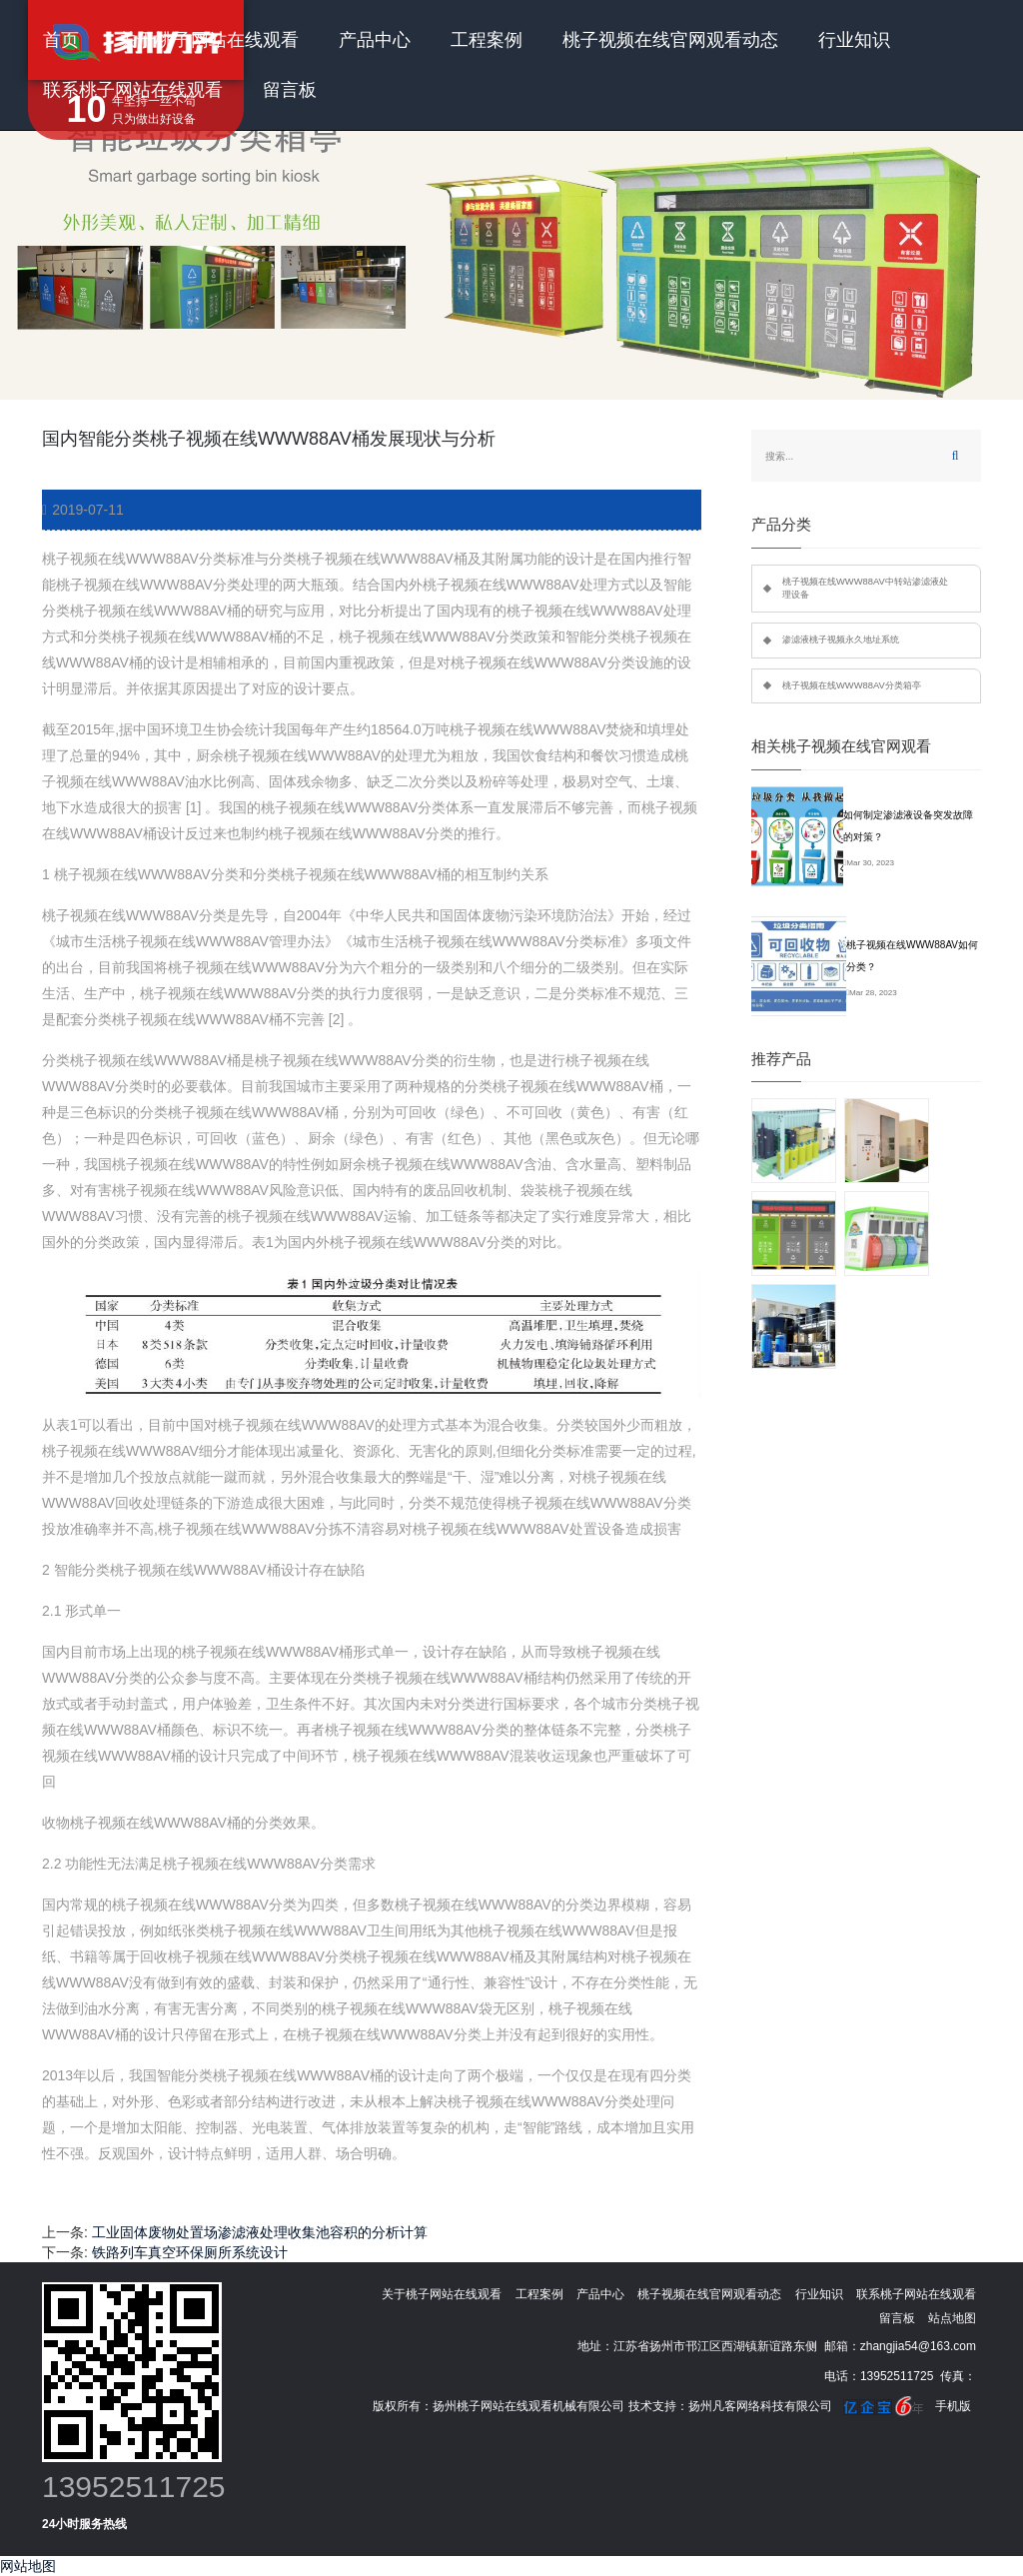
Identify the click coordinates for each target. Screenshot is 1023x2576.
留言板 (290, 90)
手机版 (953, 2406)
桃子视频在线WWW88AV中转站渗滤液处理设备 (865, 588)
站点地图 (952, 2318)
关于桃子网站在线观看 (209, 40)
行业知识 (854, 40)
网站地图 (28, 2566)
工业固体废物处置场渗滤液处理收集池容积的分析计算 (260, 2232)
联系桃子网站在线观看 (133, 90)
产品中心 (375, 40)
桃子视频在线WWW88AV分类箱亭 (851, 685)
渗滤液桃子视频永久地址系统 (840, 639)
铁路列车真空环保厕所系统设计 (190, 2252)
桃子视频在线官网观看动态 (670, 40)
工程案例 (486, 40)
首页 (61, 40)
